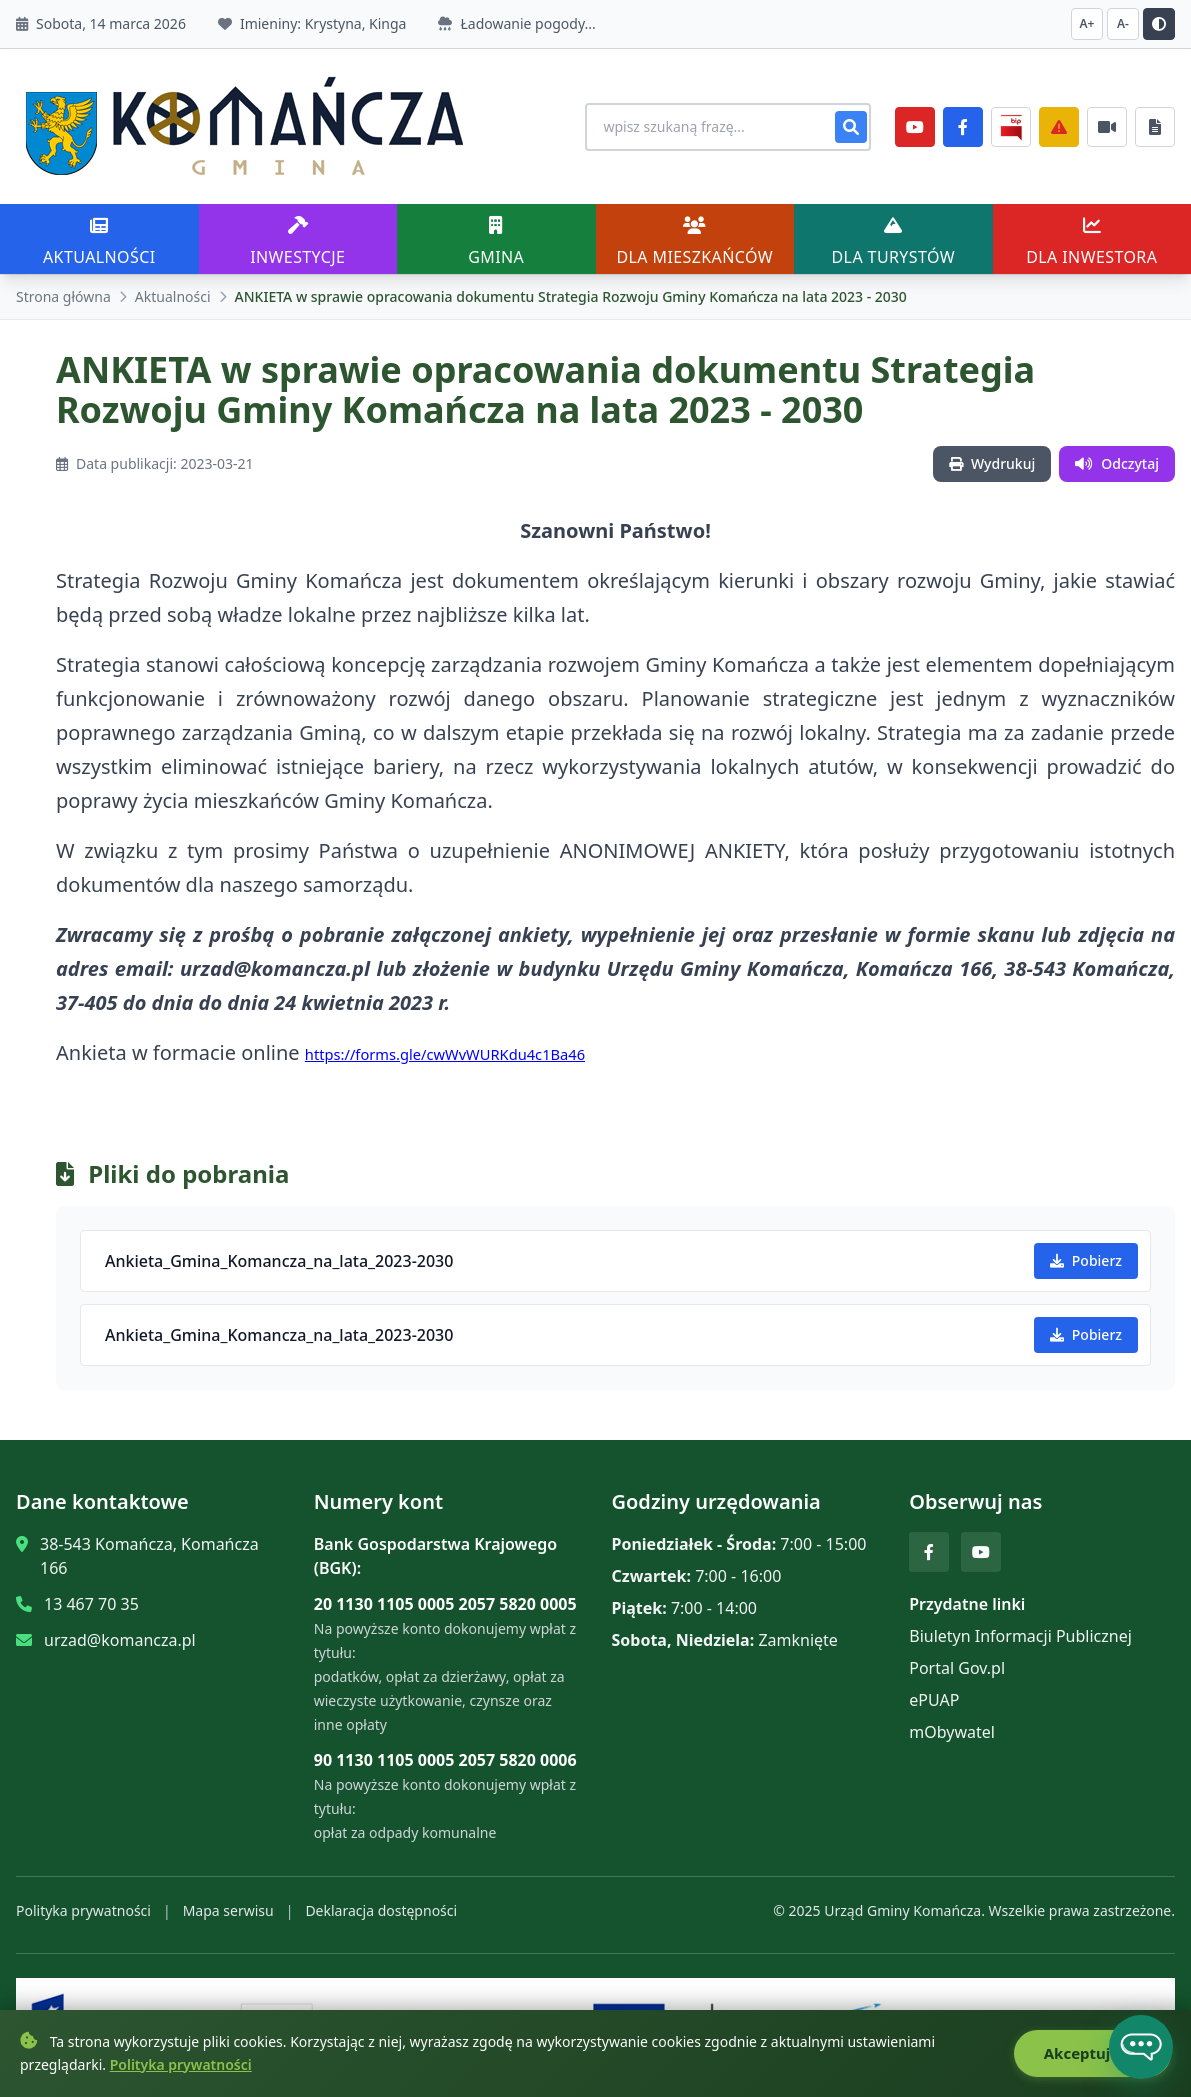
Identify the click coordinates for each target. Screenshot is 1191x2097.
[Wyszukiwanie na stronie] (727, 127)
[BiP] (1011, 127)
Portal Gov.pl (957, 1668)
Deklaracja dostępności (381, 1910)
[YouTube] (915, 127)
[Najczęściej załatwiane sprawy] (1107, 127)
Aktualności (173, 296)
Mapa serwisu (228, 1910)
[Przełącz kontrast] (1159, 24)
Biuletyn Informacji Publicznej (1020, 1636)
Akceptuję (1092, 2054)
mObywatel (952, 1732)
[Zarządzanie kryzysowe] (1059, 127)
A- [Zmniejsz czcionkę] (1123, 23)
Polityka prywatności (83, 1910)
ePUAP (934, 1700)
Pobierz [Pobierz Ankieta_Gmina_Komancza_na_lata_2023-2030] (1086, 1260)
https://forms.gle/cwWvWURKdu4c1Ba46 (445, 1054)
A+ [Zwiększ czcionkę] (1087, 23)
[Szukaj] (851, 127)
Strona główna (63, 296)
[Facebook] (963, 127)
